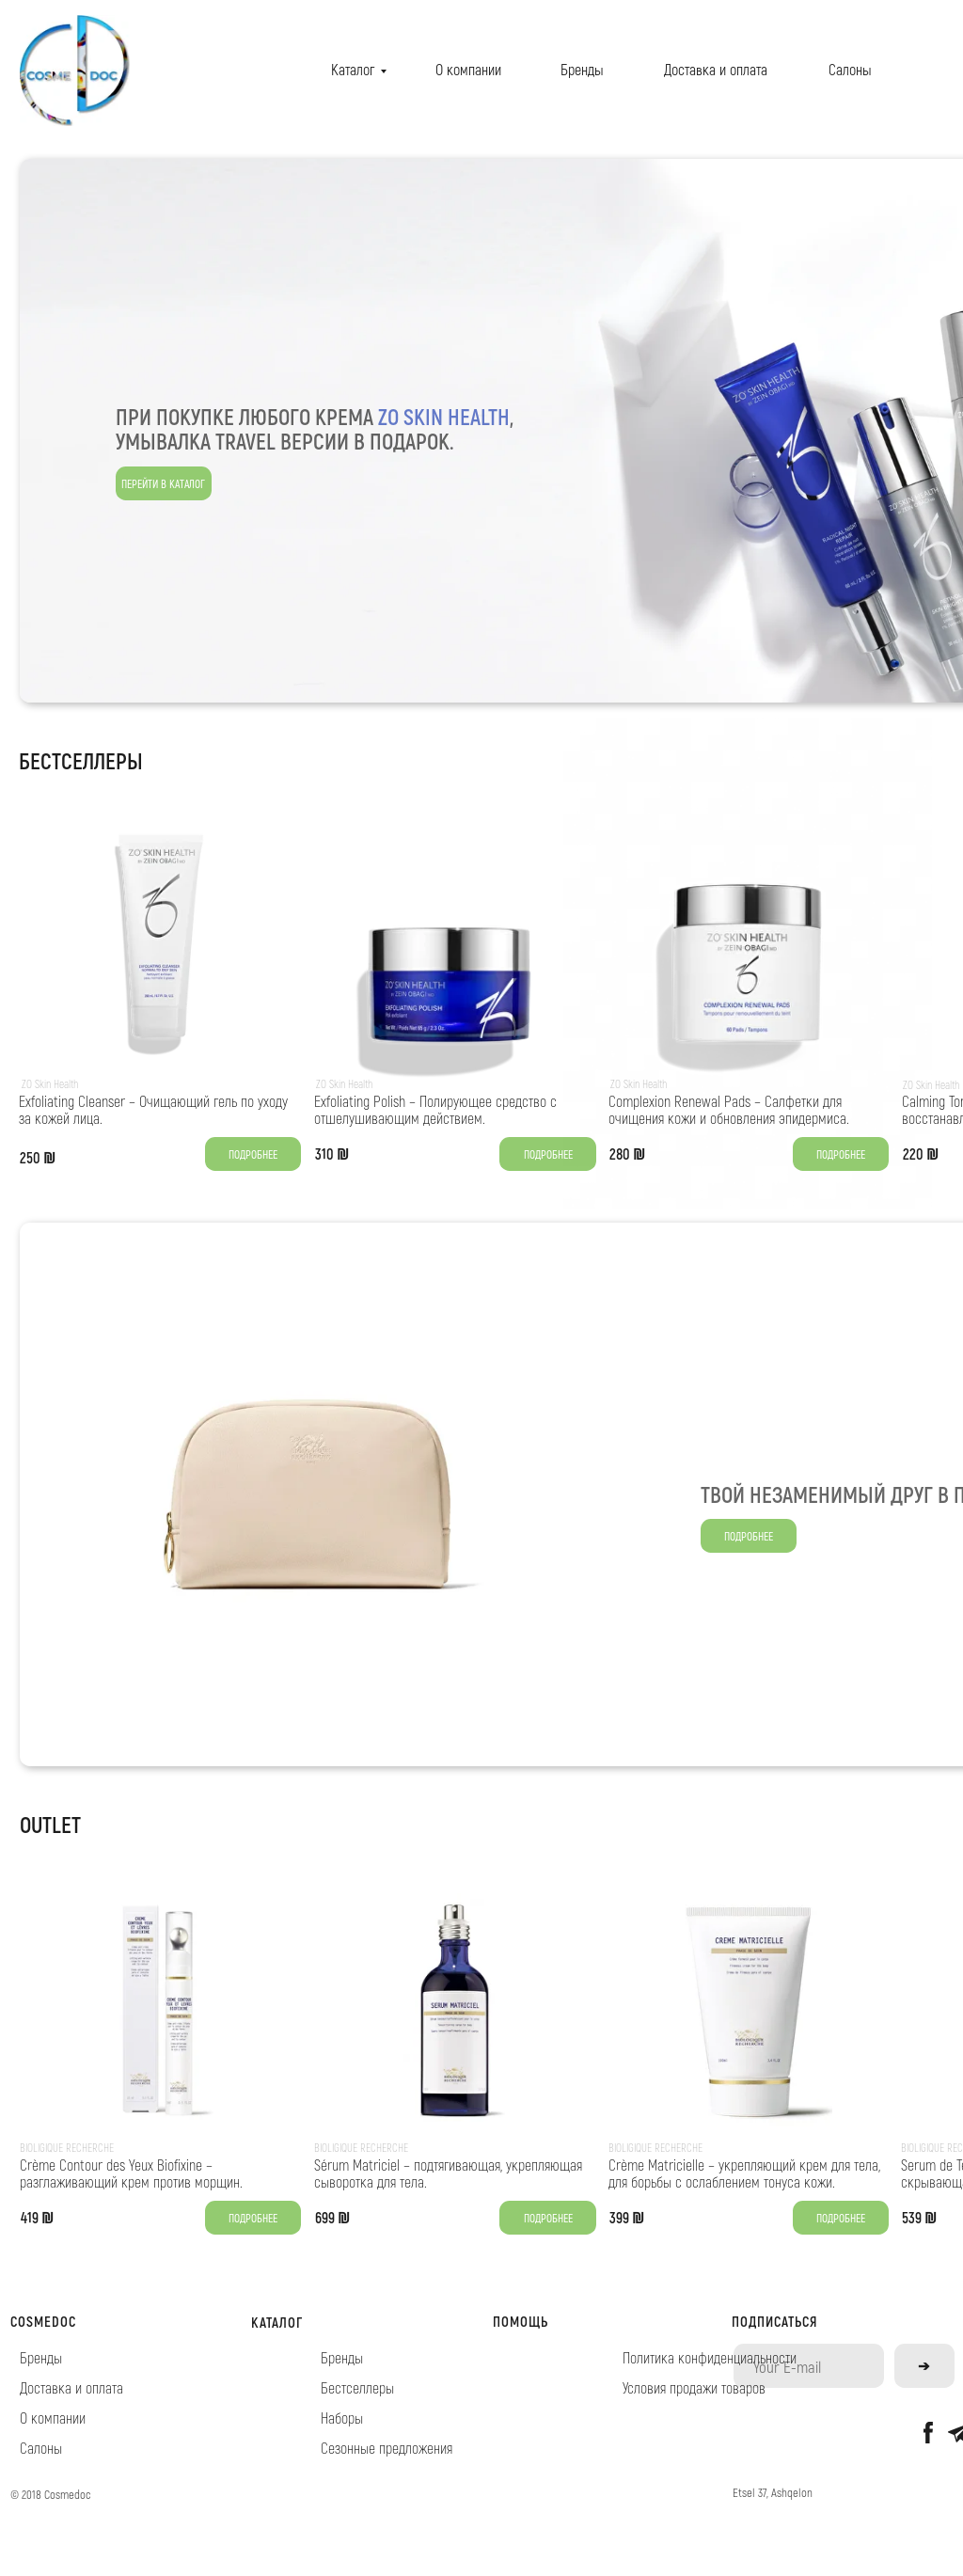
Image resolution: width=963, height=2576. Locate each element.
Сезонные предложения (386, 2448)
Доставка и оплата (715, 69)
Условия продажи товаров (694, 2387)
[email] (809, 2366)
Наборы (342, 2417)
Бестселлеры (357, 2387)
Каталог (352, 69)
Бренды (582, 69)
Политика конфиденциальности (710, 2357)
